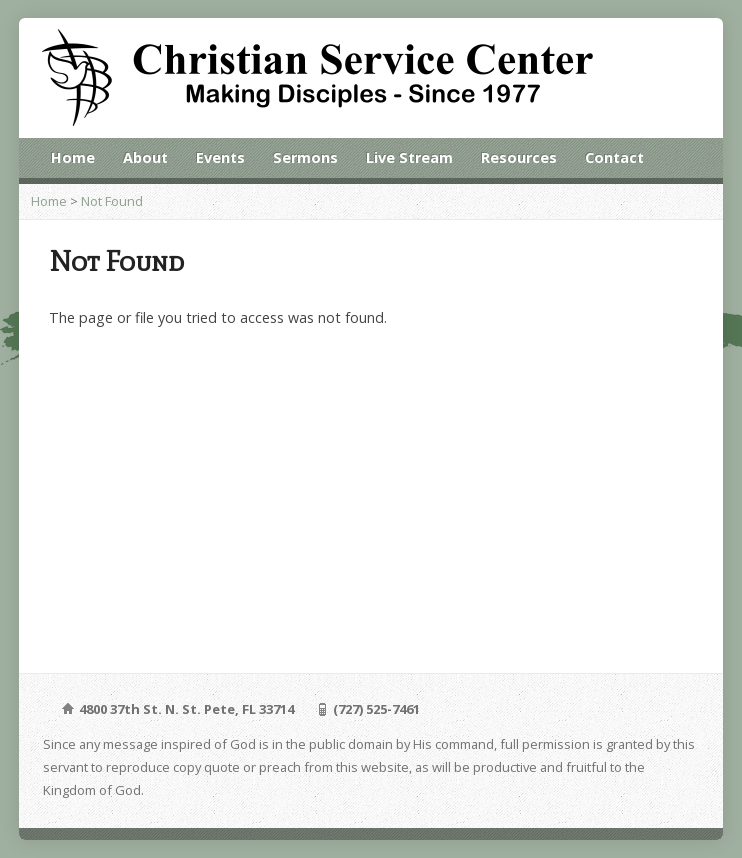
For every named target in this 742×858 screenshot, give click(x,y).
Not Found (112, 201)
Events (220, 157)
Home (73, 157)
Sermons (305, 157)
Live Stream (409, 157)
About (145, 157)
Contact (614, 157)
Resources (519, 157)
